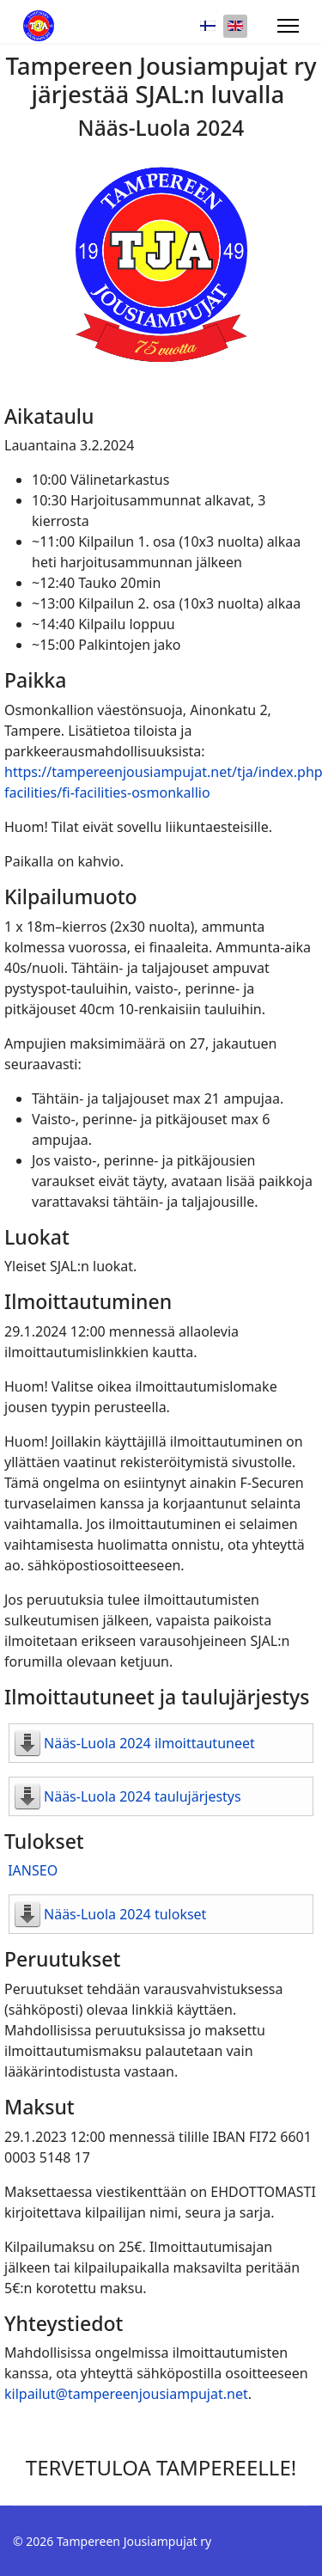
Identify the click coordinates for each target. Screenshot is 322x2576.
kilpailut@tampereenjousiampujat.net (126, 2393)
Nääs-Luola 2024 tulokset (125, 1914)
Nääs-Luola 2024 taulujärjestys (142, 1796)
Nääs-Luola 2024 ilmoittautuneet (149, 1743)
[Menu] (288, 26)
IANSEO (33, 1870)
